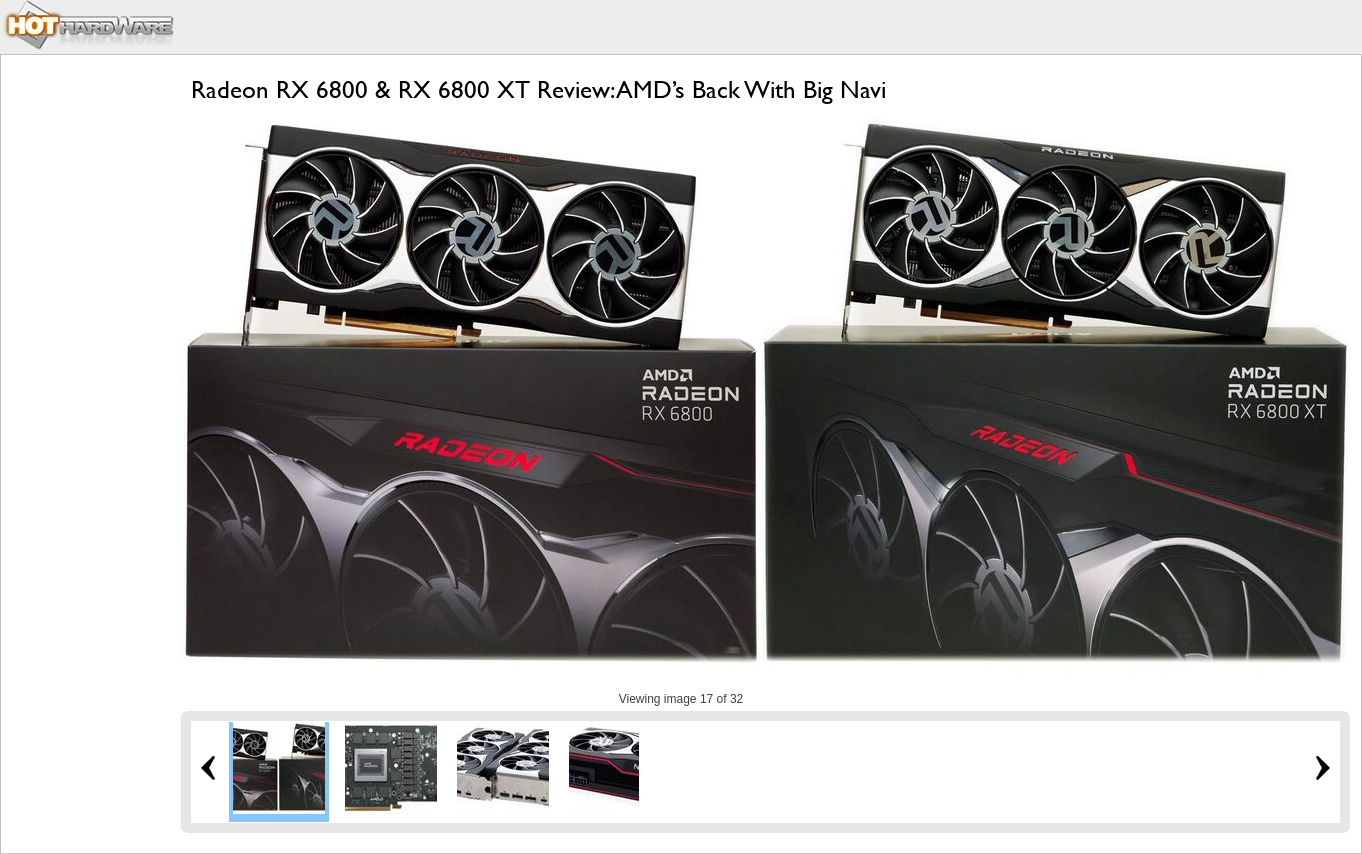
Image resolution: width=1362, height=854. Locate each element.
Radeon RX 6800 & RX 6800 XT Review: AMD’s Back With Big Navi (538, 89)
